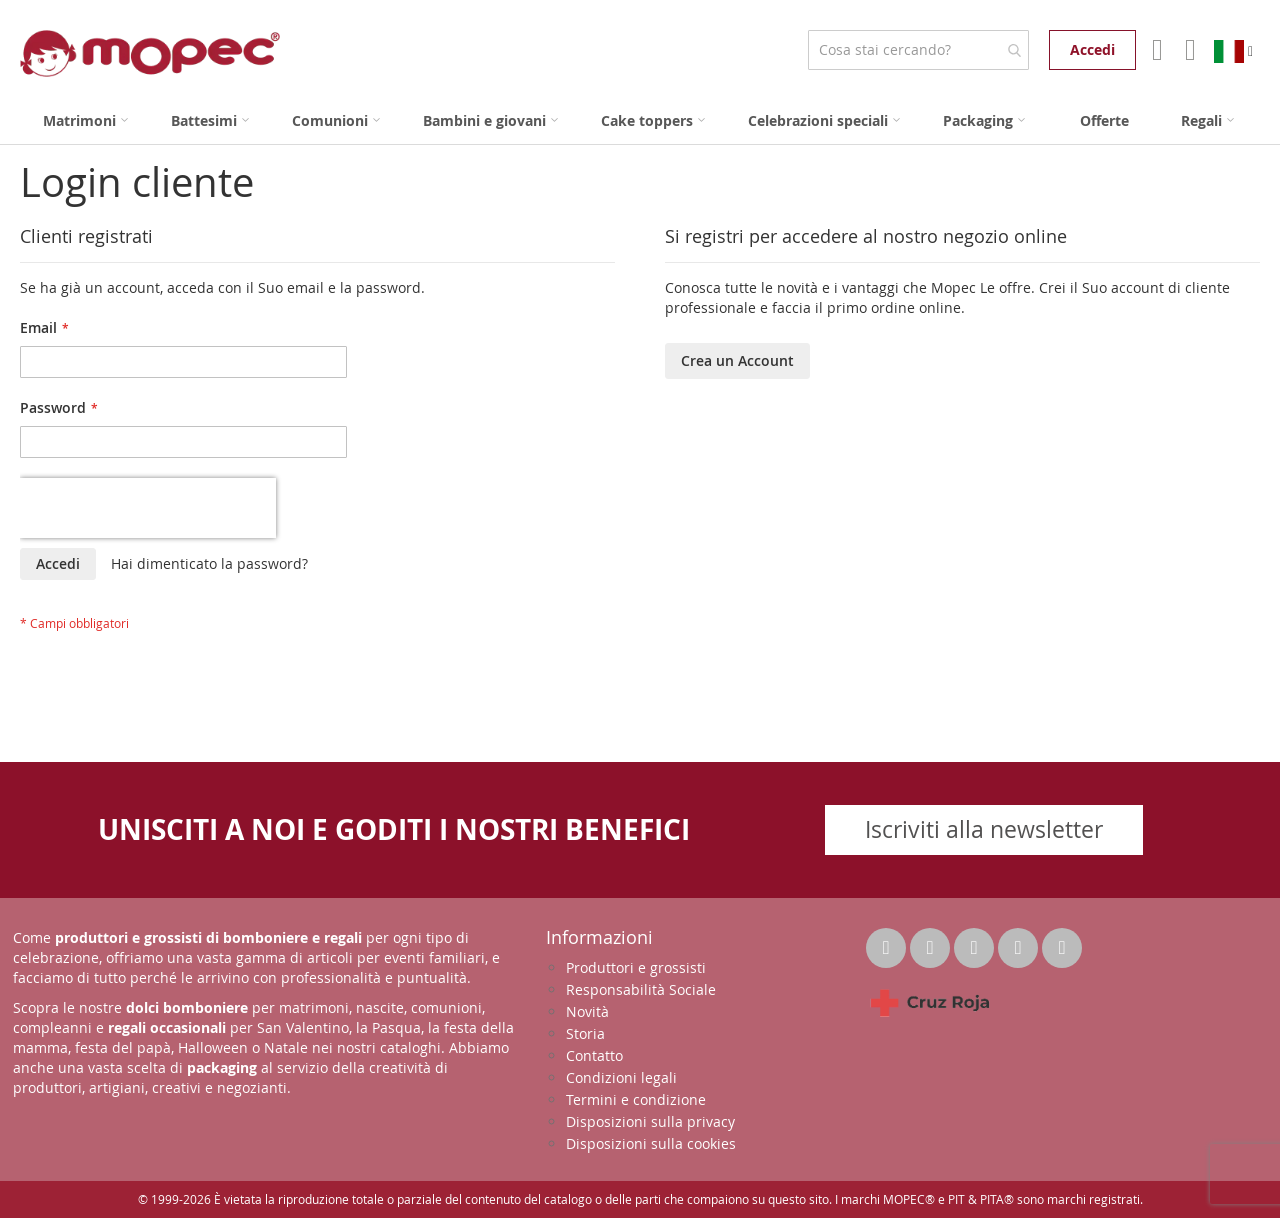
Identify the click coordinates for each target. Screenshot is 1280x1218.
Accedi (1092, 49)
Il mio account (1155, 50)
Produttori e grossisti (636, 967)
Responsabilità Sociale (641, 989)
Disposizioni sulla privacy (650, 1121)
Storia (585, 1033)
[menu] (640, 120)
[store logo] (150, 53)
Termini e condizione (636, 1099)
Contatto (594, 1055)
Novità (587, 1011)
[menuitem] (85, 120)
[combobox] (918, 50)
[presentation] (148, 508)
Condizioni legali (621, 1077)
